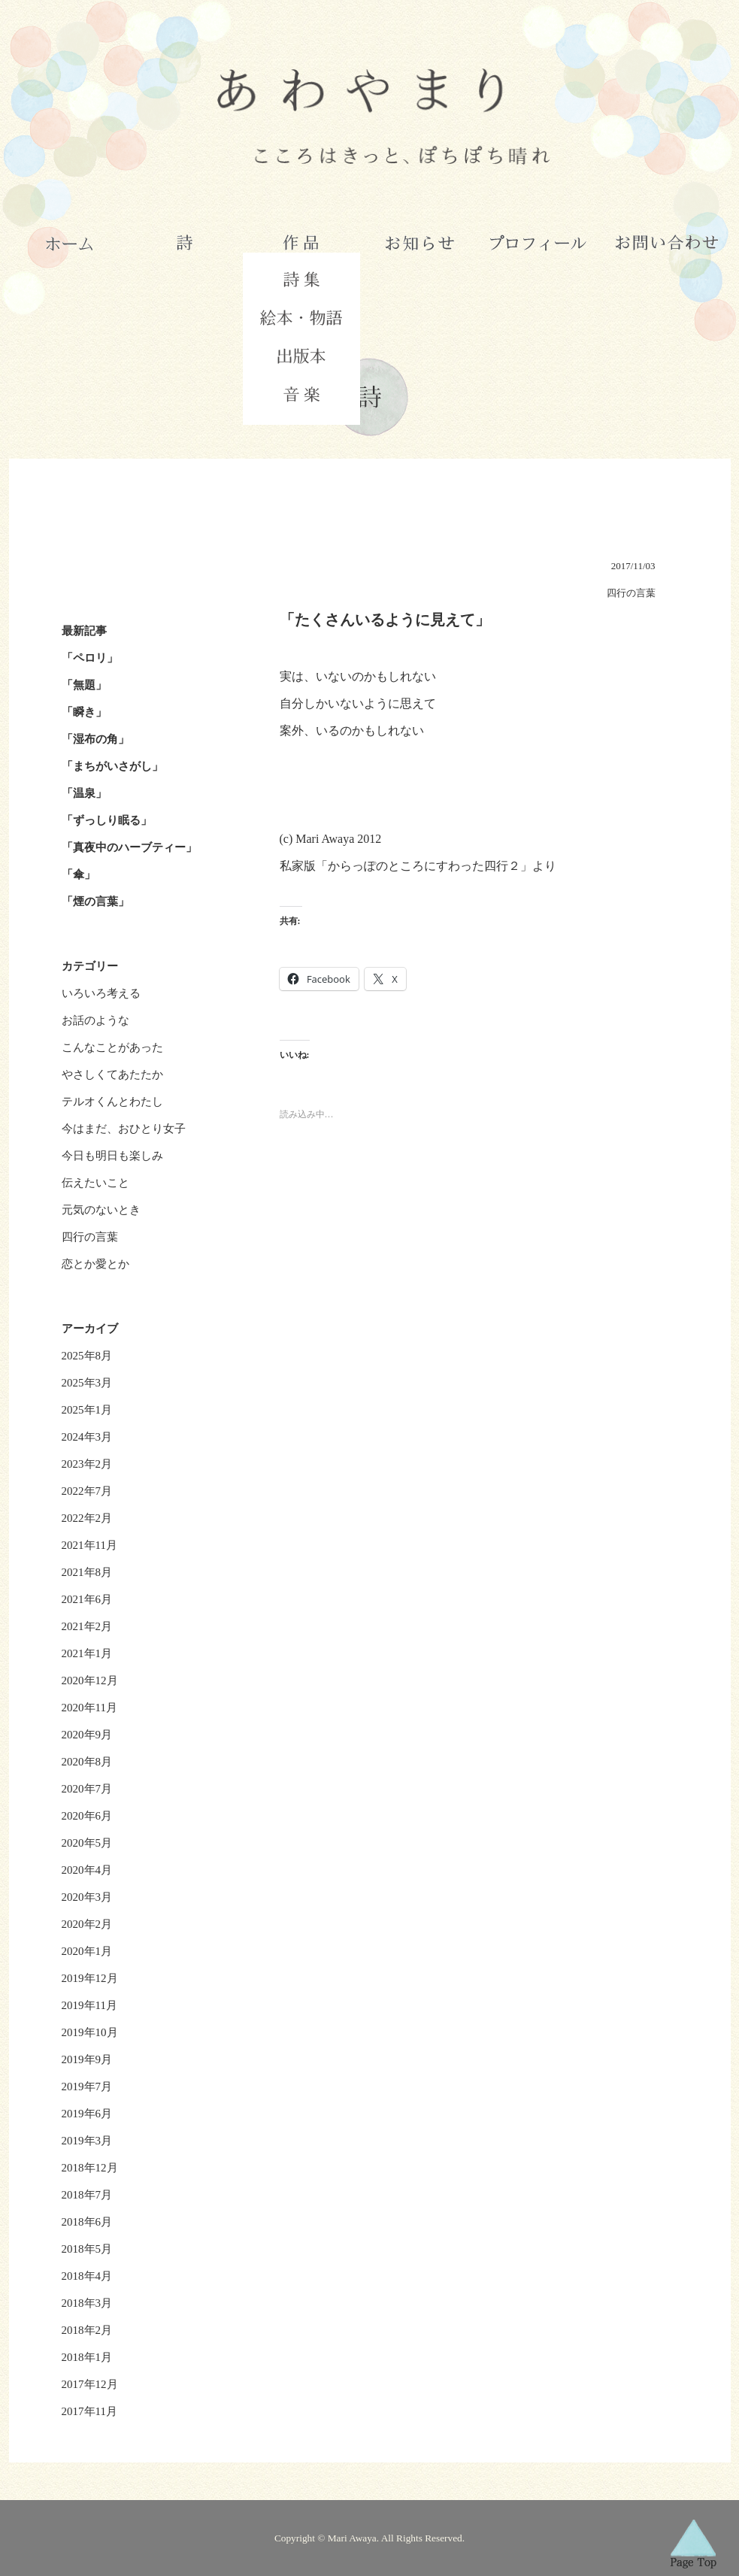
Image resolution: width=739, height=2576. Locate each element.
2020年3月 (87, 1897)
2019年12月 (90, 1978)
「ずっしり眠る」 (107, 820)
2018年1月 (87, 2357)
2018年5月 (87, 2249)
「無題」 (84, 685)
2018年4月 (87, 2276)
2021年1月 (87, 1653)
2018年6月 (87, 2222)
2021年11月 (89, 1545)
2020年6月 (87, 1816)
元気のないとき (101, 1210)
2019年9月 (87, 2059)
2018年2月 (87, 2330)
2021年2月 (87, 1626)
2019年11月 (89, 2005)
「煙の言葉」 (95, 902)
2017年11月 (89, 2411)
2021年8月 (87, 1572)
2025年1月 (87, 1410)
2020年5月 (87, 1843)
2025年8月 (87, 1356)
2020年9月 (87, 1735)
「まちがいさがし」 (112, 766)
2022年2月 (87, 1518)
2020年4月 (87, 1870)
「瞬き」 (84, 712)
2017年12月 (90, 2384)
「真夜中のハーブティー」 (129, 847)
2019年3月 (87, 2141)
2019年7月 (87, 2086)
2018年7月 (87, 2195)
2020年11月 (89, 1708)
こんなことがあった (112, 1047)
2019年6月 (87, 2114)
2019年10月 (90, 2032)
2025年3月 (87, 1383)
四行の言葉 (90, 1237)
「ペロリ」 (90, 658)
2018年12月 (90, 2168)
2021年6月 (87, 1599)
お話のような (95, 1020)
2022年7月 (87, 1491)
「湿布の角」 (95, 739)
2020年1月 (87, 1951)
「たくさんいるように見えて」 (385, 619)
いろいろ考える (101, 993)
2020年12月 (90, 1680)
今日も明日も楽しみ (112, 1156)
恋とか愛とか (95, 1264)
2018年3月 (87, 2303)
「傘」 (78, 874)
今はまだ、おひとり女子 (124, 1129)
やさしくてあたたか (112, 1074)
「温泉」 (84, 793)
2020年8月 (87, 1762)
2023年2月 (87, 1464)
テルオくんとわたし (112, 1102)
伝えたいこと (95, 1183)
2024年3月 (87, 1437)
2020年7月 (87, 1789)
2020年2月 (87, 1924)
